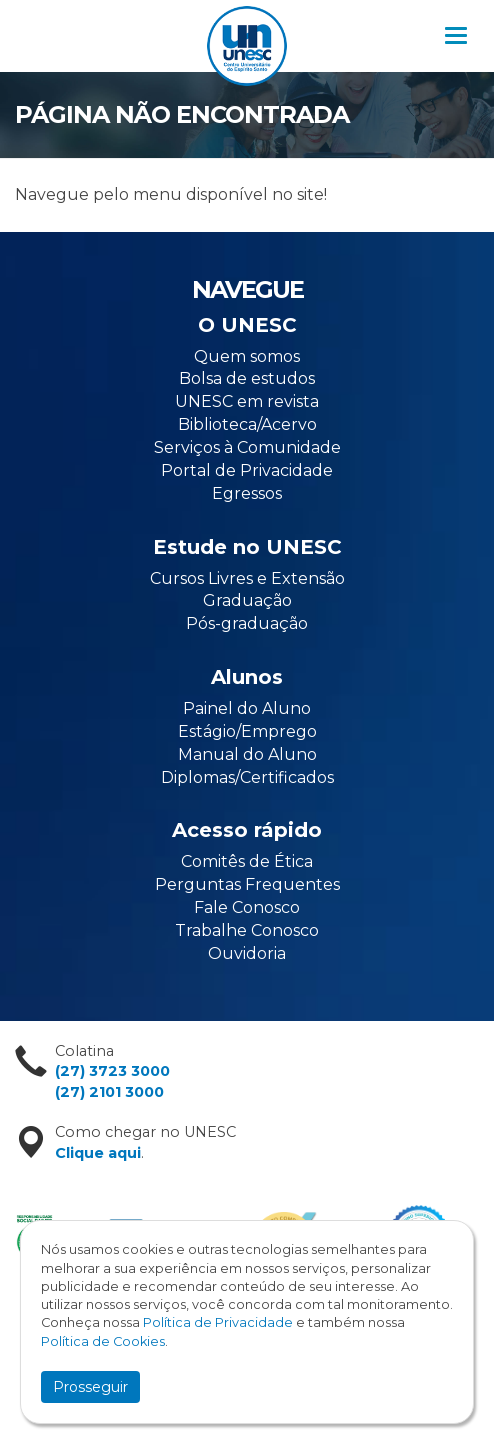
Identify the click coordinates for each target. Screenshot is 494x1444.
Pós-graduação (247, 623)
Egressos (247, 493)
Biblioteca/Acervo (247, 424)
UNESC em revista (247, 401)
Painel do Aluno (247, 708)
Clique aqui (98, 1153)
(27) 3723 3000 (112, 1071)
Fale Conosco (247, 907)
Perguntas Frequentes (247, 884)
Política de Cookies (103, 1341)
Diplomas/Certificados (247, 777)
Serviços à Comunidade (247, 447)
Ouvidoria (247, 953)
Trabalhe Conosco (247, 930)
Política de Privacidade (218, 1322)
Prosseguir (90, 1387)
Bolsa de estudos (247, 378)
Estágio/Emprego (247, 731)
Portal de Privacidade (247, 470)
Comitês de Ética (247, 861)
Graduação (247, 600)
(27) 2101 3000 (109, 1092)
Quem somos (247, 356)
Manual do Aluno (247, 754)
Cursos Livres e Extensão (247, 578)
